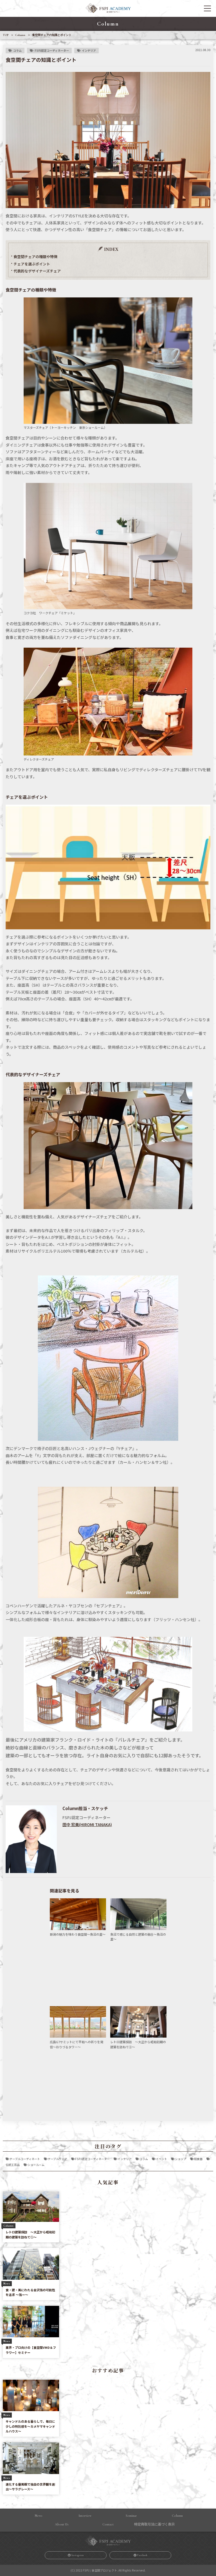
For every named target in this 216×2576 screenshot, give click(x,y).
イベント (161, 2159)
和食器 (198, 2159)
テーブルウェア (57, 2159)
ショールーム (36, 2165)
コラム (17, 50)
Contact (108, 2524)
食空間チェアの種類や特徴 (35, 256)
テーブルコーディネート (25, 2159)
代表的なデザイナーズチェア (37, 271)
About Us (62, 2524)
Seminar (131, 2516)
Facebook (142, 2555)
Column (20, 35)
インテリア (89, 50)
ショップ (180, 2159)
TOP (5, 35)
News (38, 2516)
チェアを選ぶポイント (32, 264)
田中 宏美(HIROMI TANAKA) (87, 1824)
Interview (84, 2516)
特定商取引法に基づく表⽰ (154, 2524)
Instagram (77, 2555)
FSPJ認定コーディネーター (52, 50)
